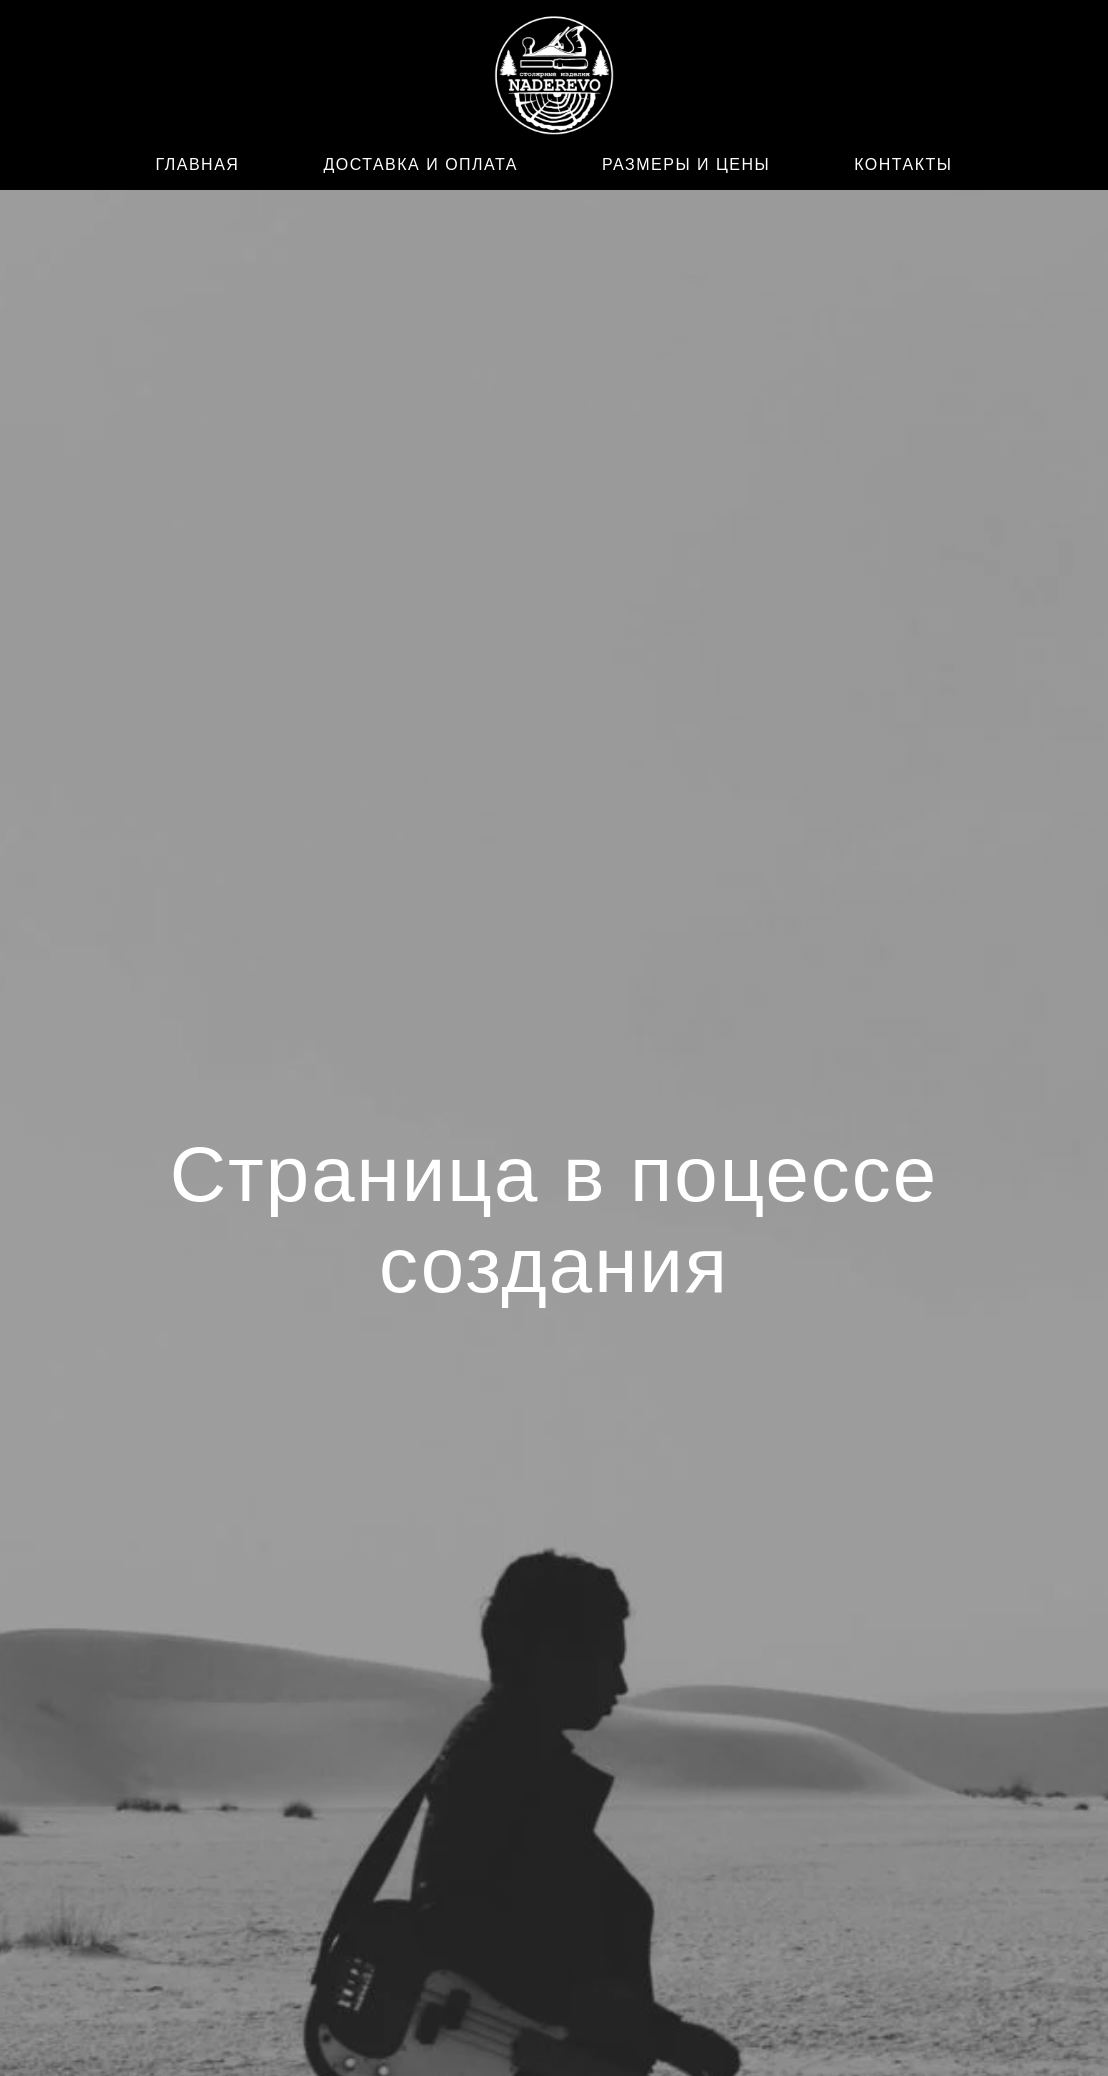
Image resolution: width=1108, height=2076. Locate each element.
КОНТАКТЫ (903, 164)
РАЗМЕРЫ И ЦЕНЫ (686, 164)
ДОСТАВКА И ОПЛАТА (420, 164)
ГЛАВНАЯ (198, 164)
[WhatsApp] (230, 79)
